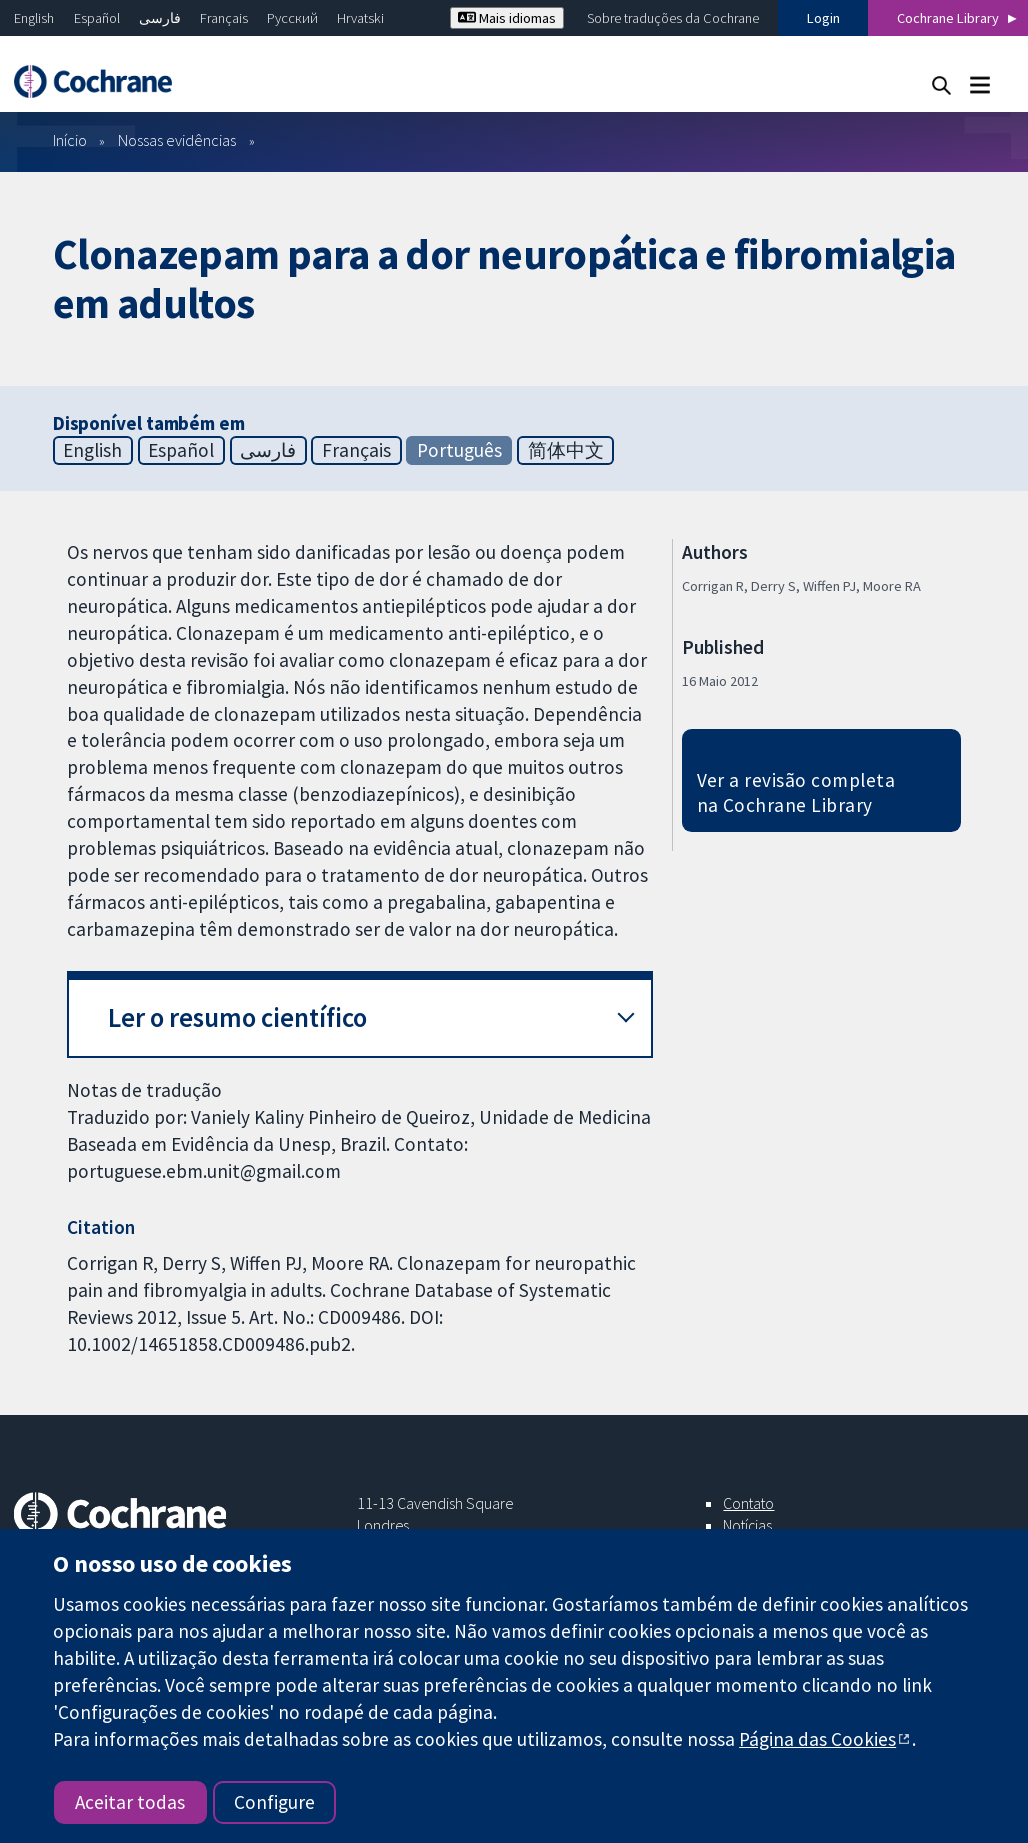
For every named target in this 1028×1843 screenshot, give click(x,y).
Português (459, 450)
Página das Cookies (817, 1739)
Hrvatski (360, 18)
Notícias (747, 1525)
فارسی (160, 18)
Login (823, 18)
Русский (292, 18)
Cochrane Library (948, 18)
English (34, 18)
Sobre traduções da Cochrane (673, 18)
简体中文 (566, 450)
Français (224, 18)
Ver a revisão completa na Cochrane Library (796, 792)
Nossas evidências (177, 140)
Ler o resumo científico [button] (237, 1017)
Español (97, 18)
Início (70, 140)
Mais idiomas (507, 18)
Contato (748, 1503)
